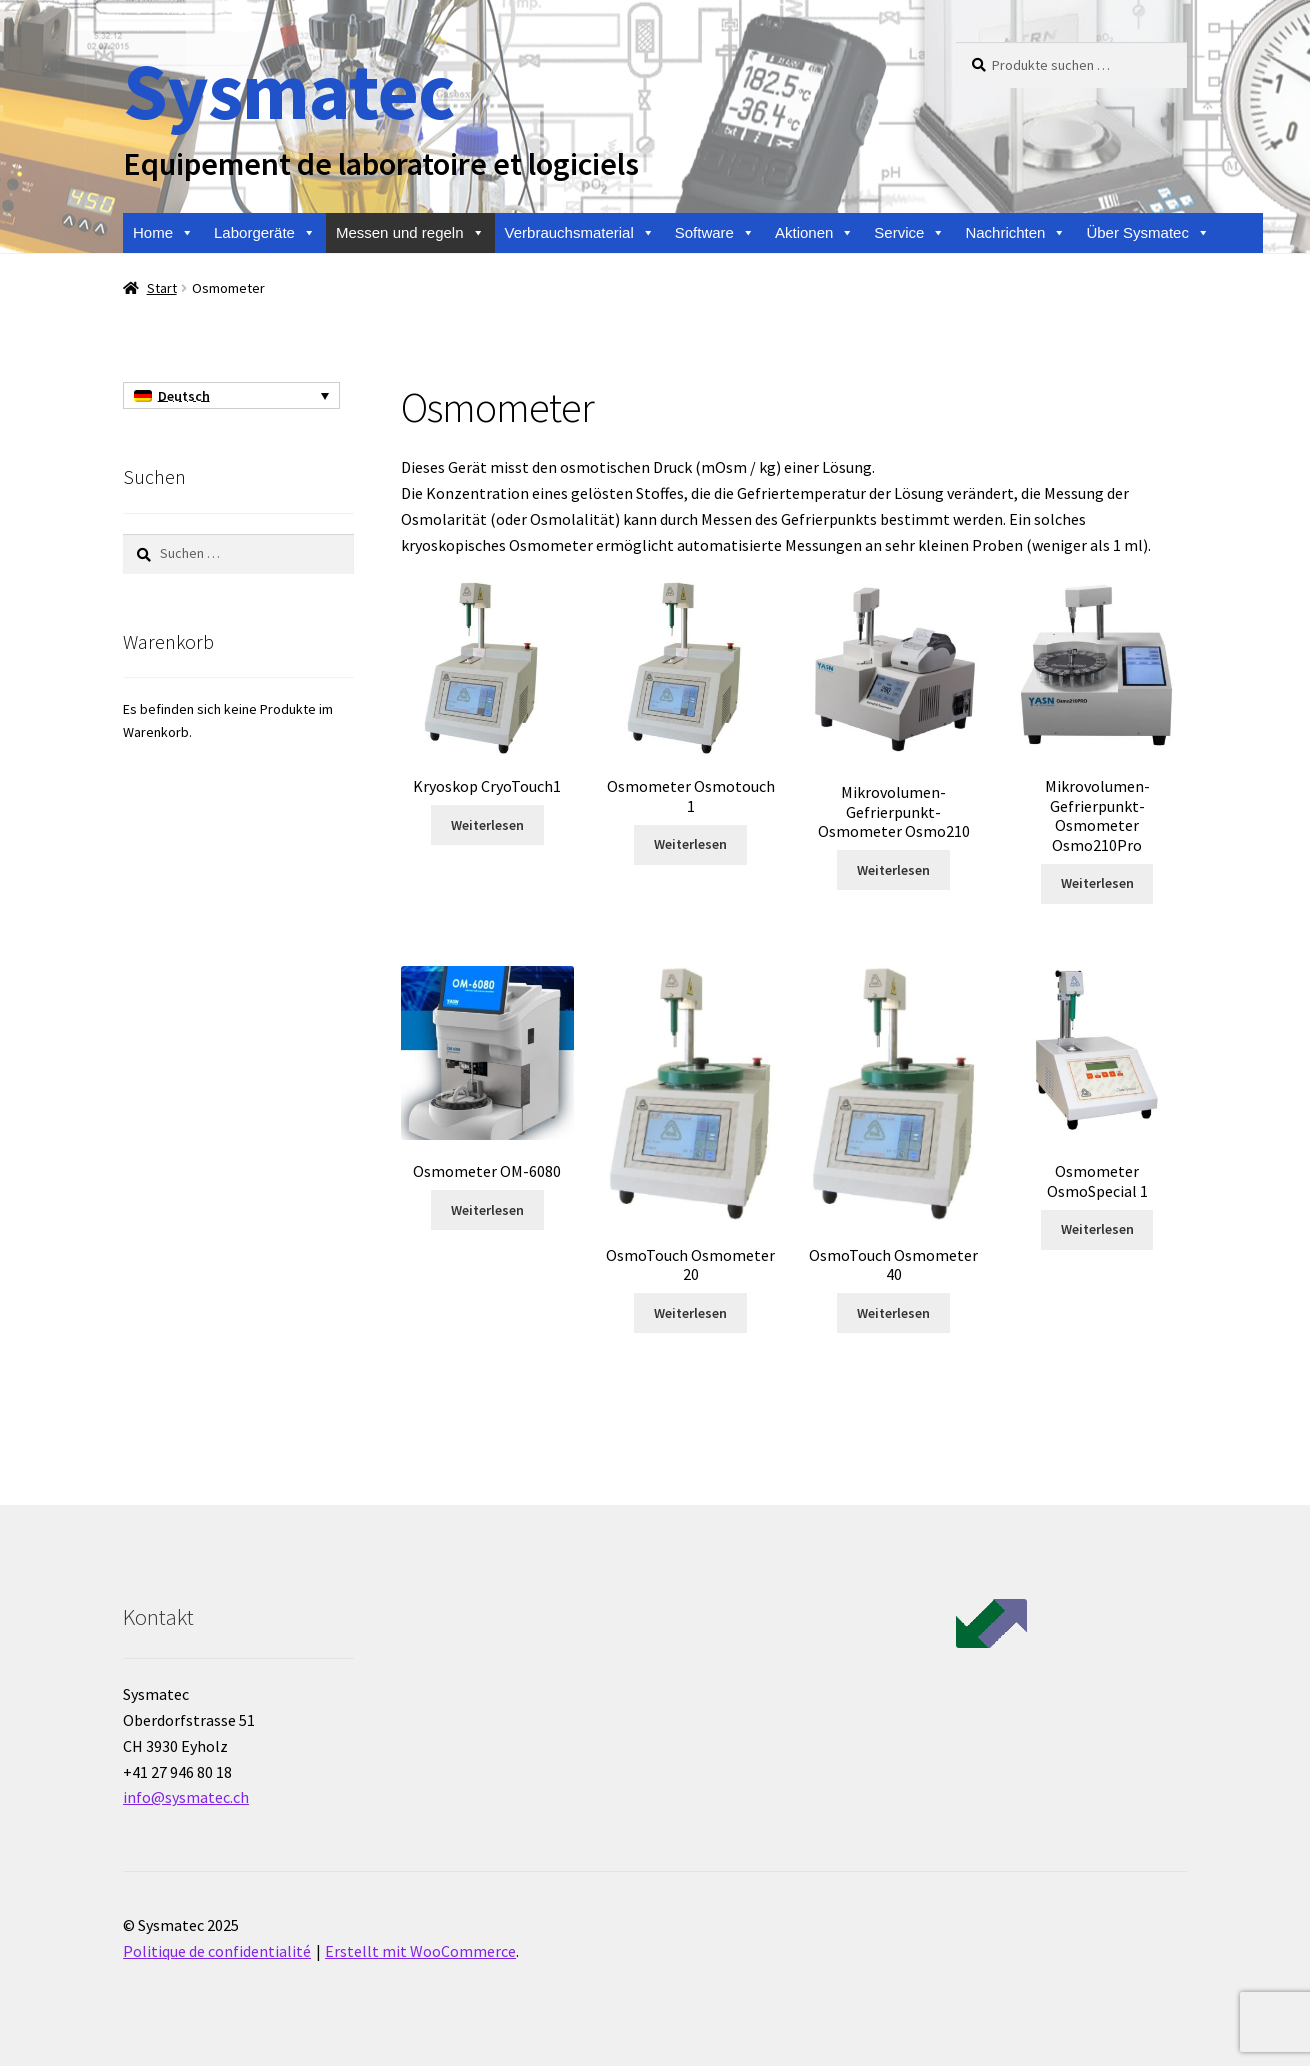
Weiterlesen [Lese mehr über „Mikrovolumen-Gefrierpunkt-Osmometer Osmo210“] (893, 870)
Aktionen (814, 233)
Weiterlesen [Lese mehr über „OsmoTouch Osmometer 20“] (690, 1313)
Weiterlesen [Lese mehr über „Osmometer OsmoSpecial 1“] (1097, 1229)
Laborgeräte (265, 233)
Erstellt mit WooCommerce (420, 1951)
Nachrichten (1015, 233)
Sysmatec (288, 90)
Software (715, 233)
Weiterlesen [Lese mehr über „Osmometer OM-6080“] (487, 1210)
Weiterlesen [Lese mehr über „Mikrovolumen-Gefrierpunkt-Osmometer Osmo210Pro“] (1097, 883)
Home (163, 233)
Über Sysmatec (1148, 233)
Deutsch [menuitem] (184, 396)
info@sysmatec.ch (186, 1797)
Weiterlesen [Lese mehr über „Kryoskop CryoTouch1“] (487, 825)
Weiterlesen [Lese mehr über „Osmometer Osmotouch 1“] (690, 844)
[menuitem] (231, 396)
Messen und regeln (410, 233)
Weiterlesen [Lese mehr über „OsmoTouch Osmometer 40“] (893, 1313)
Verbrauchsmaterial (580, 233)
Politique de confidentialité (217, 1951)
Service (909, 233)
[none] (231, 396)
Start (162, 288)
